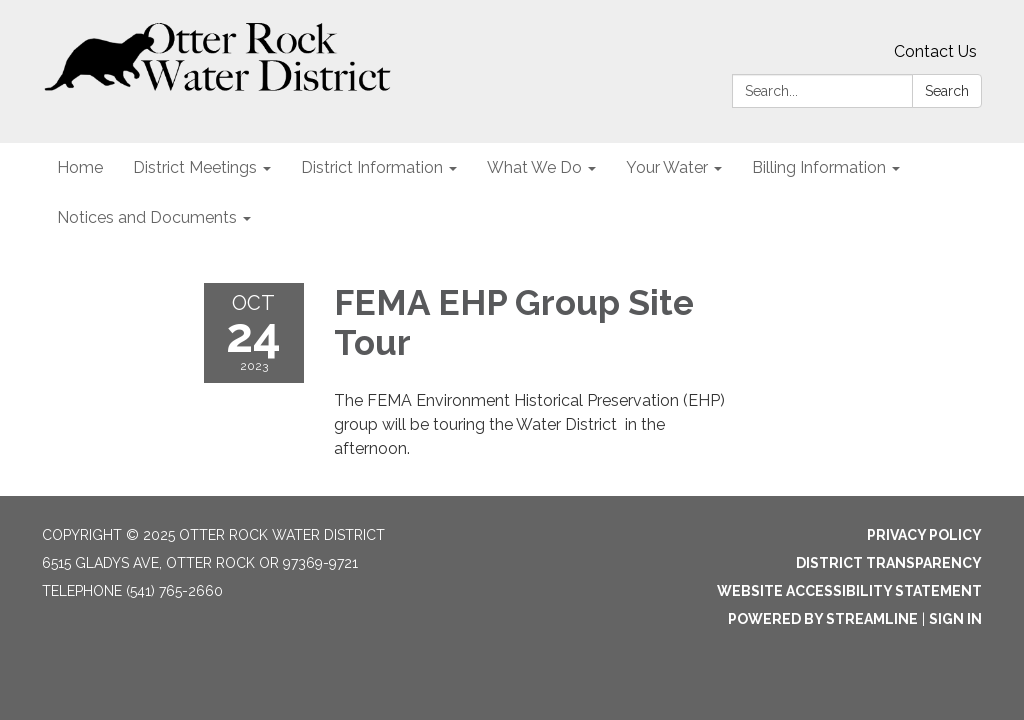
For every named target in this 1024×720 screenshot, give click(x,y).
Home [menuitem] (80, 167)
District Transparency (889, 563)
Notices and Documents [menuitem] (147, 217)
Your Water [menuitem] (667, 167)
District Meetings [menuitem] (195, 167)
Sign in (955, 619)
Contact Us (935, 51)
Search (947, 91)
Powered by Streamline (823, 619)
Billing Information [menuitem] (819, 167)
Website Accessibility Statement (849, 591)
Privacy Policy (924, 535)
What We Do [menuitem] (534, 167)
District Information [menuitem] (372, 167)
